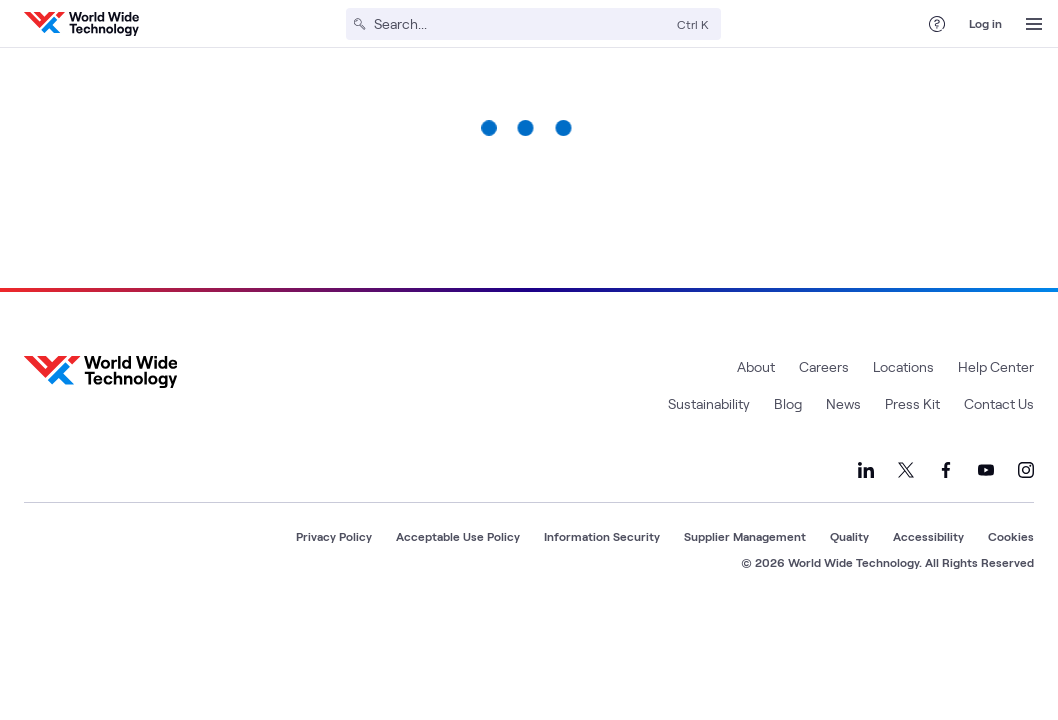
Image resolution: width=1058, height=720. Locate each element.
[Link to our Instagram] (1026, 470)
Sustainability (709, 403)
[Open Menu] (1034, 24)
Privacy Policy (334, 536)
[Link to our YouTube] (986, 470)
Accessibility (928, 536)
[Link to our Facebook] (946, 470)
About (756, 366)
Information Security (602, 536)
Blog (788, 403)
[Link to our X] (906, 470)
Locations (903, 366)
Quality (849, 536)
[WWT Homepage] (81, 24)
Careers (824, 366)
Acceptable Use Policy (458, 536)
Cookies (1011, 536)
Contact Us (999, 403)
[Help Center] (937, 24)
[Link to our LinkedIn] (866, 470)
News (843, 403)
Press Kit (912, 403)
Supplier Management (745, 536)
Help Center (996, 366)
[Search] (521, 24)
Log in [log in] (985, 23)
